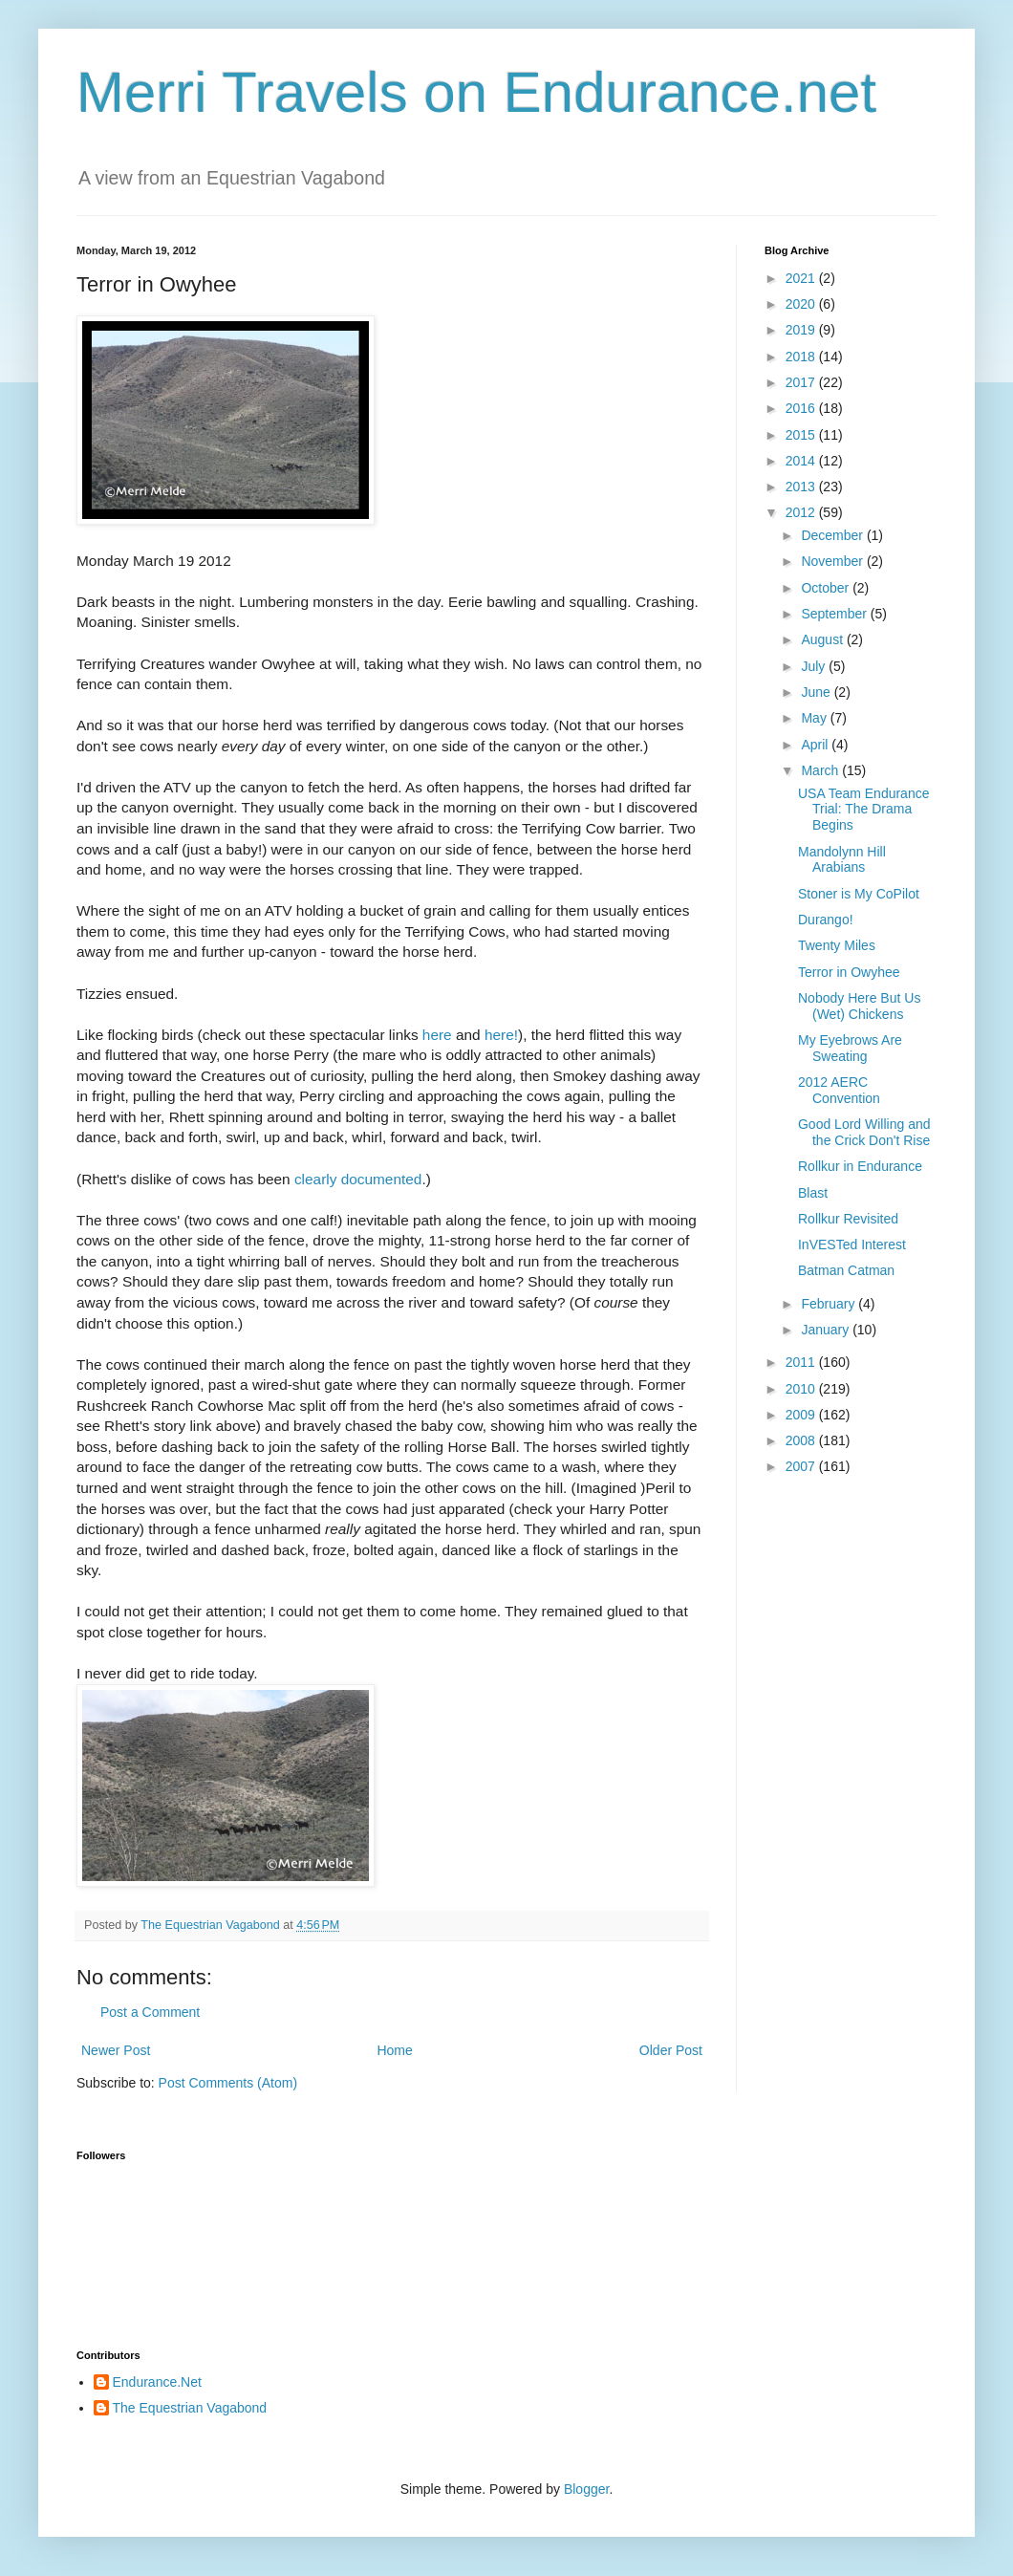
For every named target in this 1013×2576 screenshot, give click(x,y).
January (826, 1329)
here (437, 1035)
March (821, 770)
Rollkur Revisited (848, 1218)
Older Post (670, 2050)
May (815, 717)
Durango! (825, 919)
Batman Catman (846, 1270)
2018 (802, 356)
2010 (802, 1388)
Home (394, 2050)
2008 (802, 1440)
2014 (802, 460)
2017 (802, 382)
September (835, 613)
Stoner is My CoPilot (858, 893)
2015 (802, 435)
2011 (802, 1362)
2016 (802, 408)
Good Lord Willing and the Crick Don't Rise (864, 1132)
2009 (802, 1414)
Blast (813, 1193)
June (817, 692)
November (833, 561)
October (826, 587)
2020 (802, 304)
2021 (802, 278)
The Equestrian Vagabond (190, 2407)
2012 (802, 512)
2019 (802, 329)
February (829, 1303)
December (833, 535)
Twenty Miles (836, 945)
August (823, 639)
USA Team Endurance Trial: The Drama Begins (864, 809)
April (816, 744)
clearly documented (357, 1179)
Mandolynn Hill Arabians (842, 860)
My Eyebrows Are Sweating (850, 1048)
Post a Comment (150, 2012)
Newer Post (115, 2050)
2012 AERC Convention (839, 1090)
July (815, 666)
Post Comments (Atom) (228, 2082)
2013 (802, 486)
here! (501, 1035)
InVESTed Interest (852, 1244)
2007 (802, 1466)
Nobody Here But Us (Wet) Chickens (859, 1006)
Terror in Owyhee (849, 972)
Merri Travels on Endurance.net (476, 92)
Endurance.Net (157, 2382)
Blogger (586, 2489)
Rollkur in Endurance (860, 1166)
